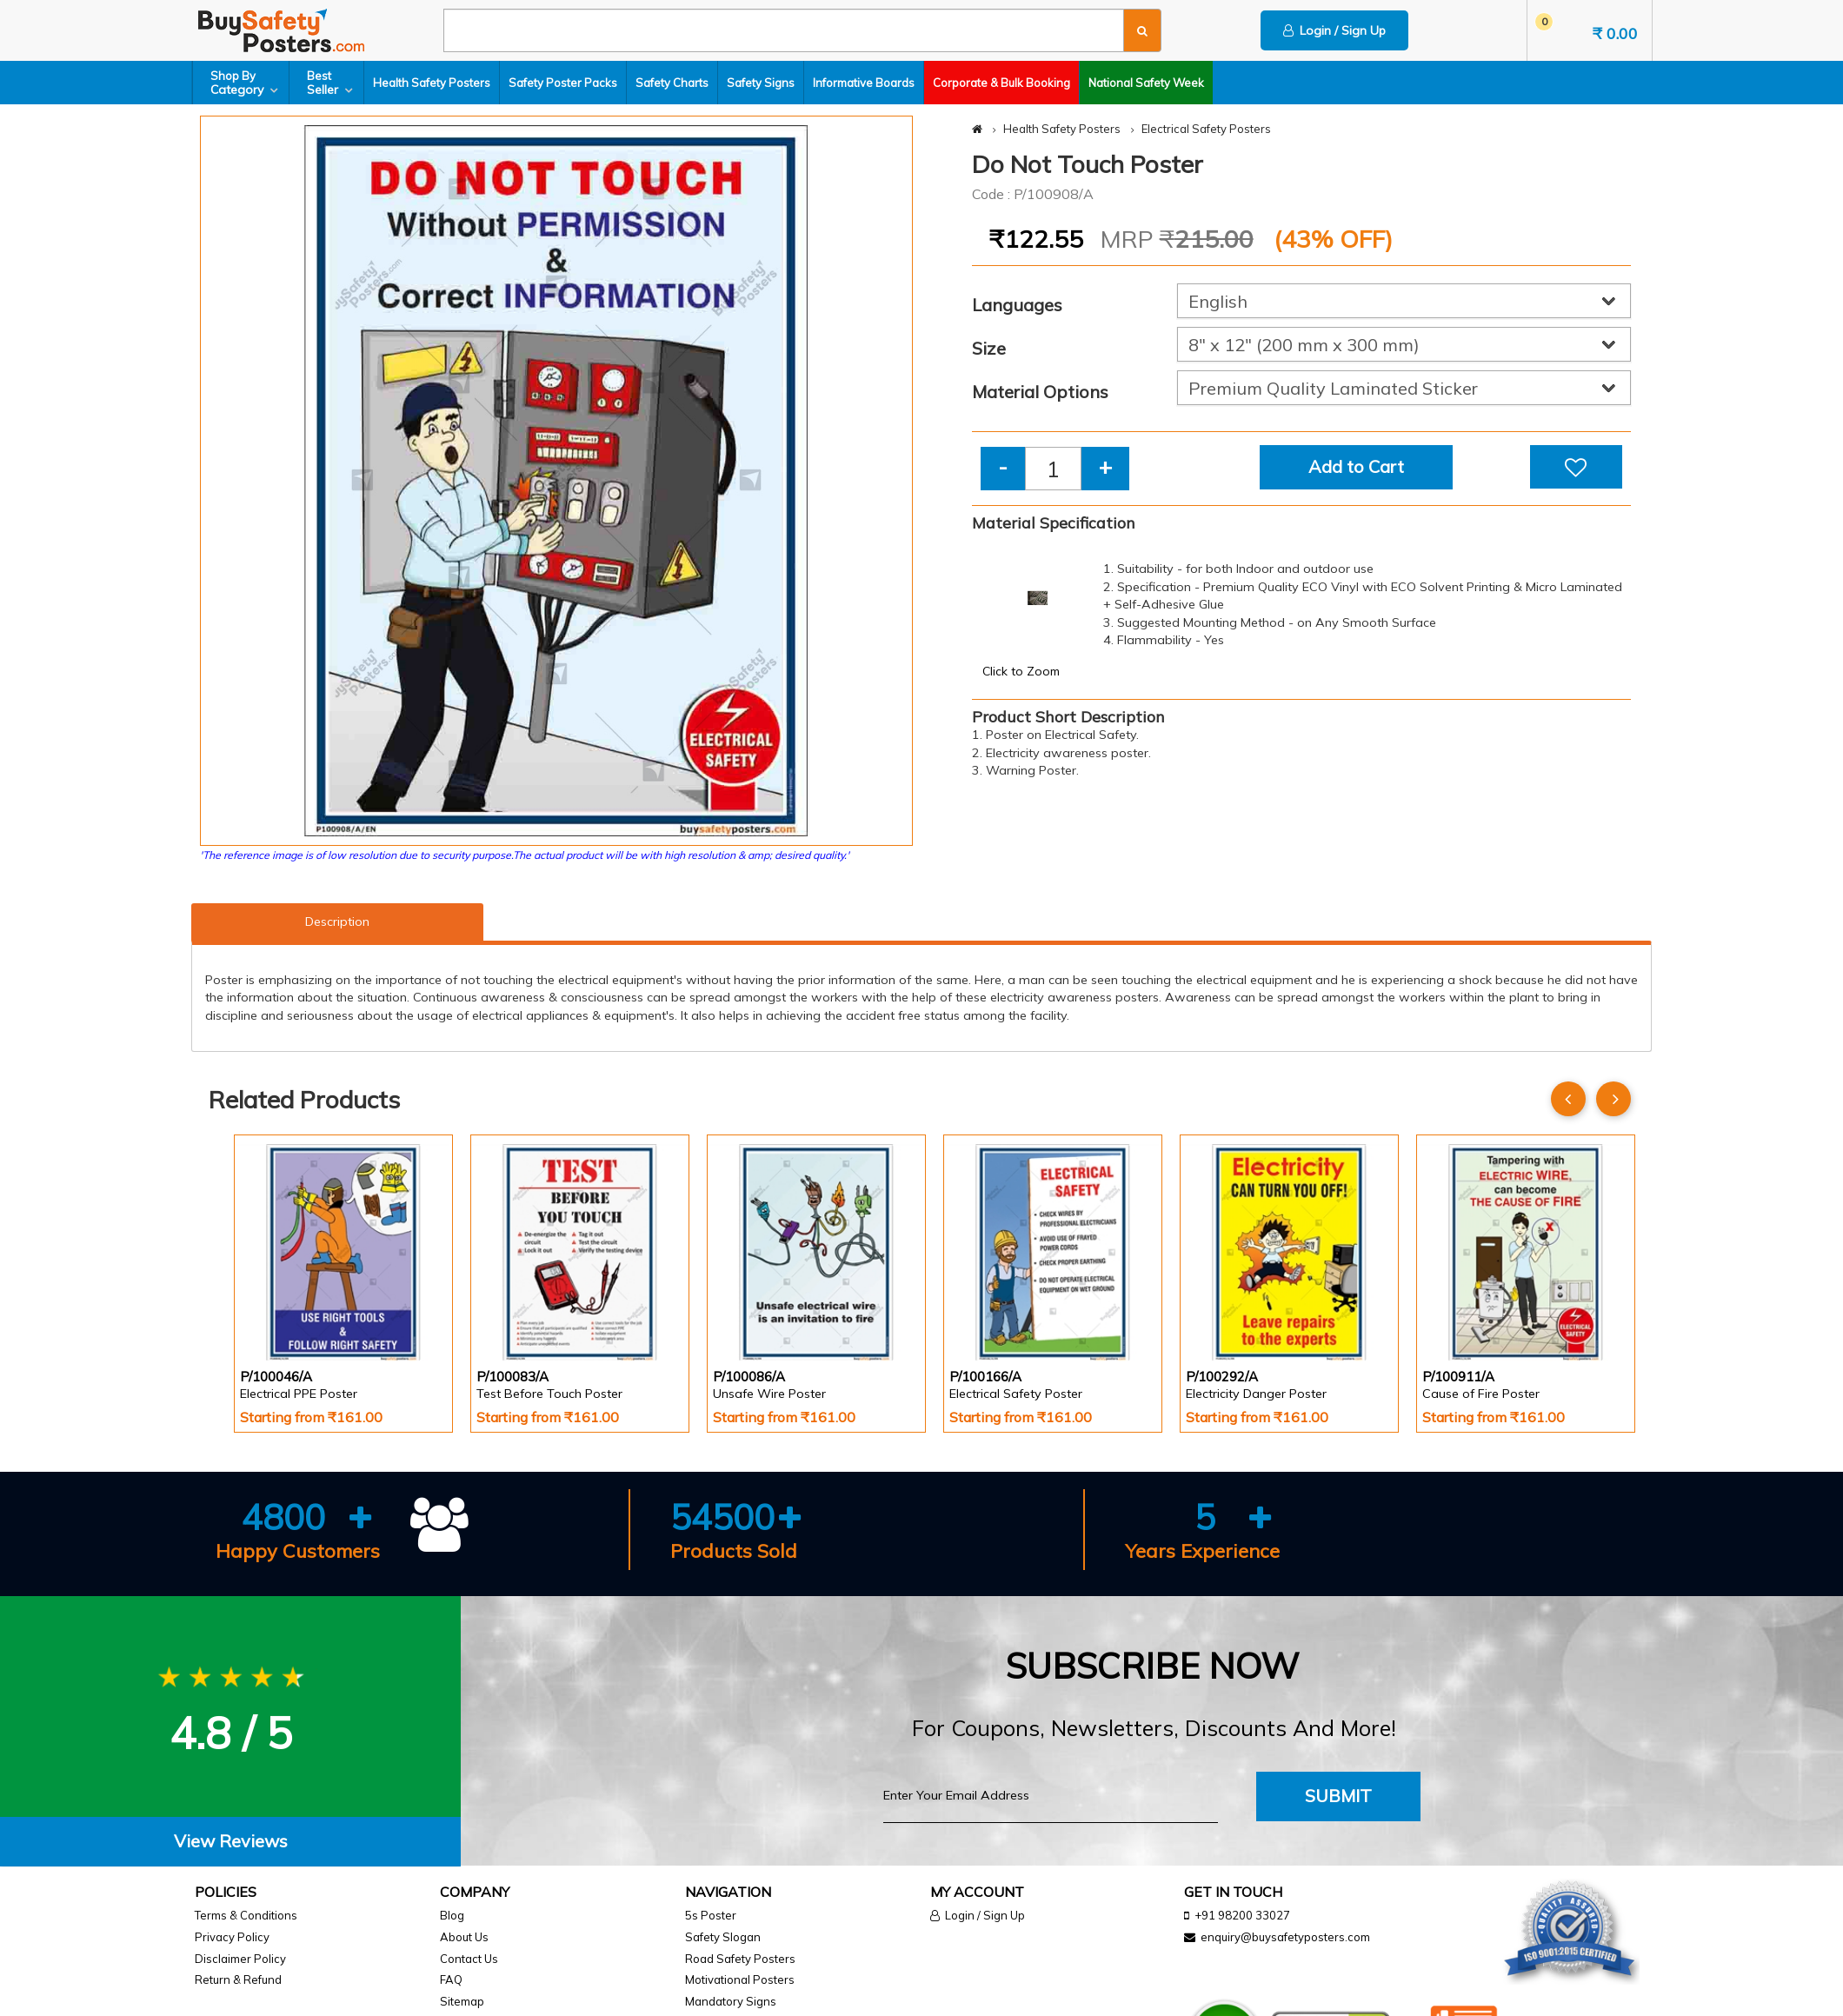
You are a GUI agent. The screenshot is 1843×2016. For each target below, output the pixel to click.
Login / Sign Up (1334, 30)
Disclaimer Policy (240, 1959)
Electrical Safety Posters (1206, 129)
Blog (452, 1915)
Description (337, 921)
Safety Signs (761, 83)
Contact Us (469, 1959)
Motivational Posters (740, 1979)
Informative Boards (864, 83)
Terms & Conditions (246, 1915)
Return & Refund (238, 1979)
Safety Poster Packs (563, 83)
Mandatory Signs (730, 2001)
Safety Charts (672, 83)
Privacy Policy (232, 1937)
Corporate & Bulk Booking (1001, 83)
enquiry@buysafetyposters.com (1285, 1937)
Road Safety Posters (740, 1959)
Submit (1338, 1795)
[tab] (230, 1841)
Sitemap (462, 2001)
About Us (464, 1937)
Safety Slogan (723, 1937)
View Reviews (231, 1841)
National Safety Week (1146, 83)
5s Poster (710, 1915)
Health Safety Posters (431, 83)
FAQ (451, 1979)
